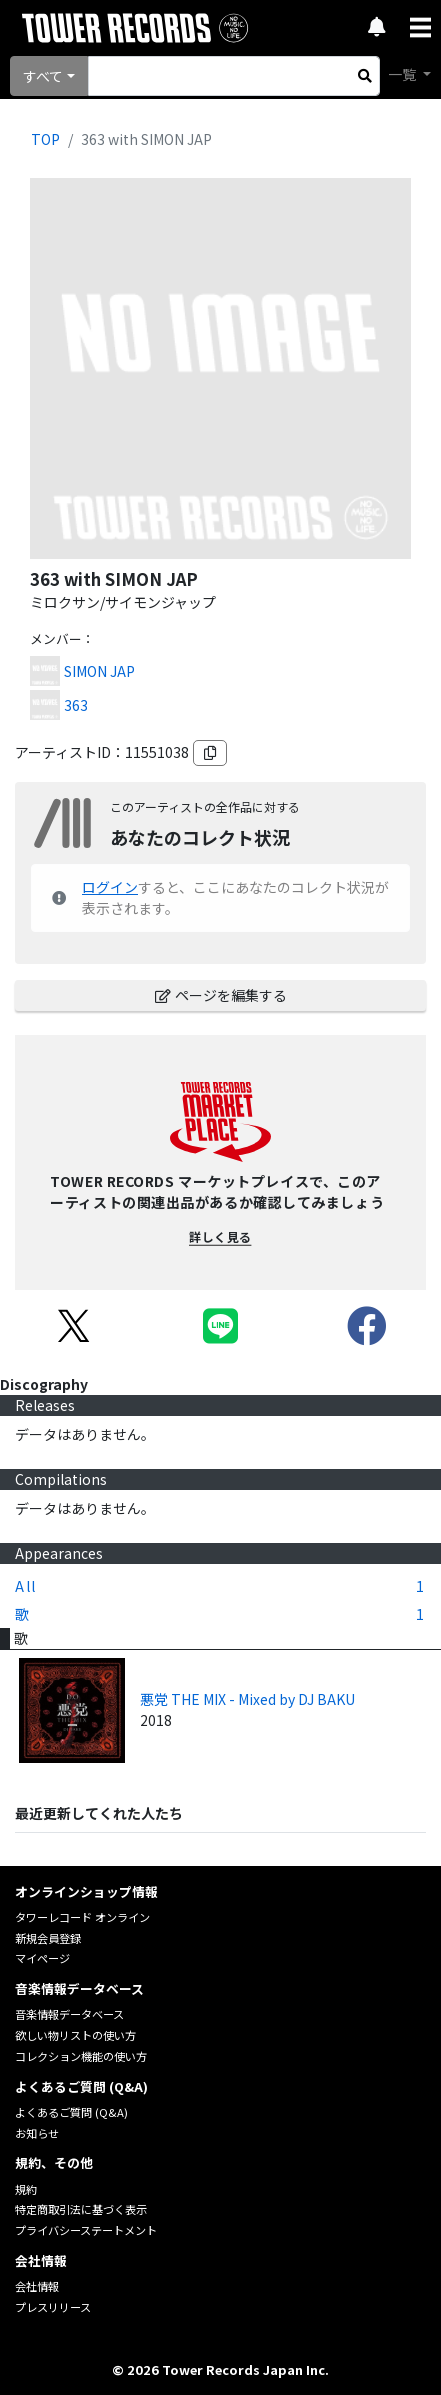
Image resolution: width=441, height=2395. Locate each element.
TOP (45, 139)
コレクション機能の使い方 (81, 2056)
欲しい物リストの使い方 (75, 2035)
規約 (26, 2189)
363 (76, 705)
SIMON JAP (99, 671)
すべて (43, 76)
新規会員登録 (48, 1938)
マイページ (42, 1958)
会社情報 (37, 2286)
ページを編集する (221, 995)
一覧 (403, 74)
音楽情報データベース (69, 2014)
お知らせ (37, 2133)
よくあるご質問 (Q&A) (71, 2112)
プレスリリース (53, 2307)
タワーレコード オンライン (82, 1917)
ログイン (110, 887)
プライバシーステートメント (86, 2230)
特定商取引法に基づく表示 (81, 2209)
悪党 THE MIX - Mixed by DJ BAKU (247, 1699)
